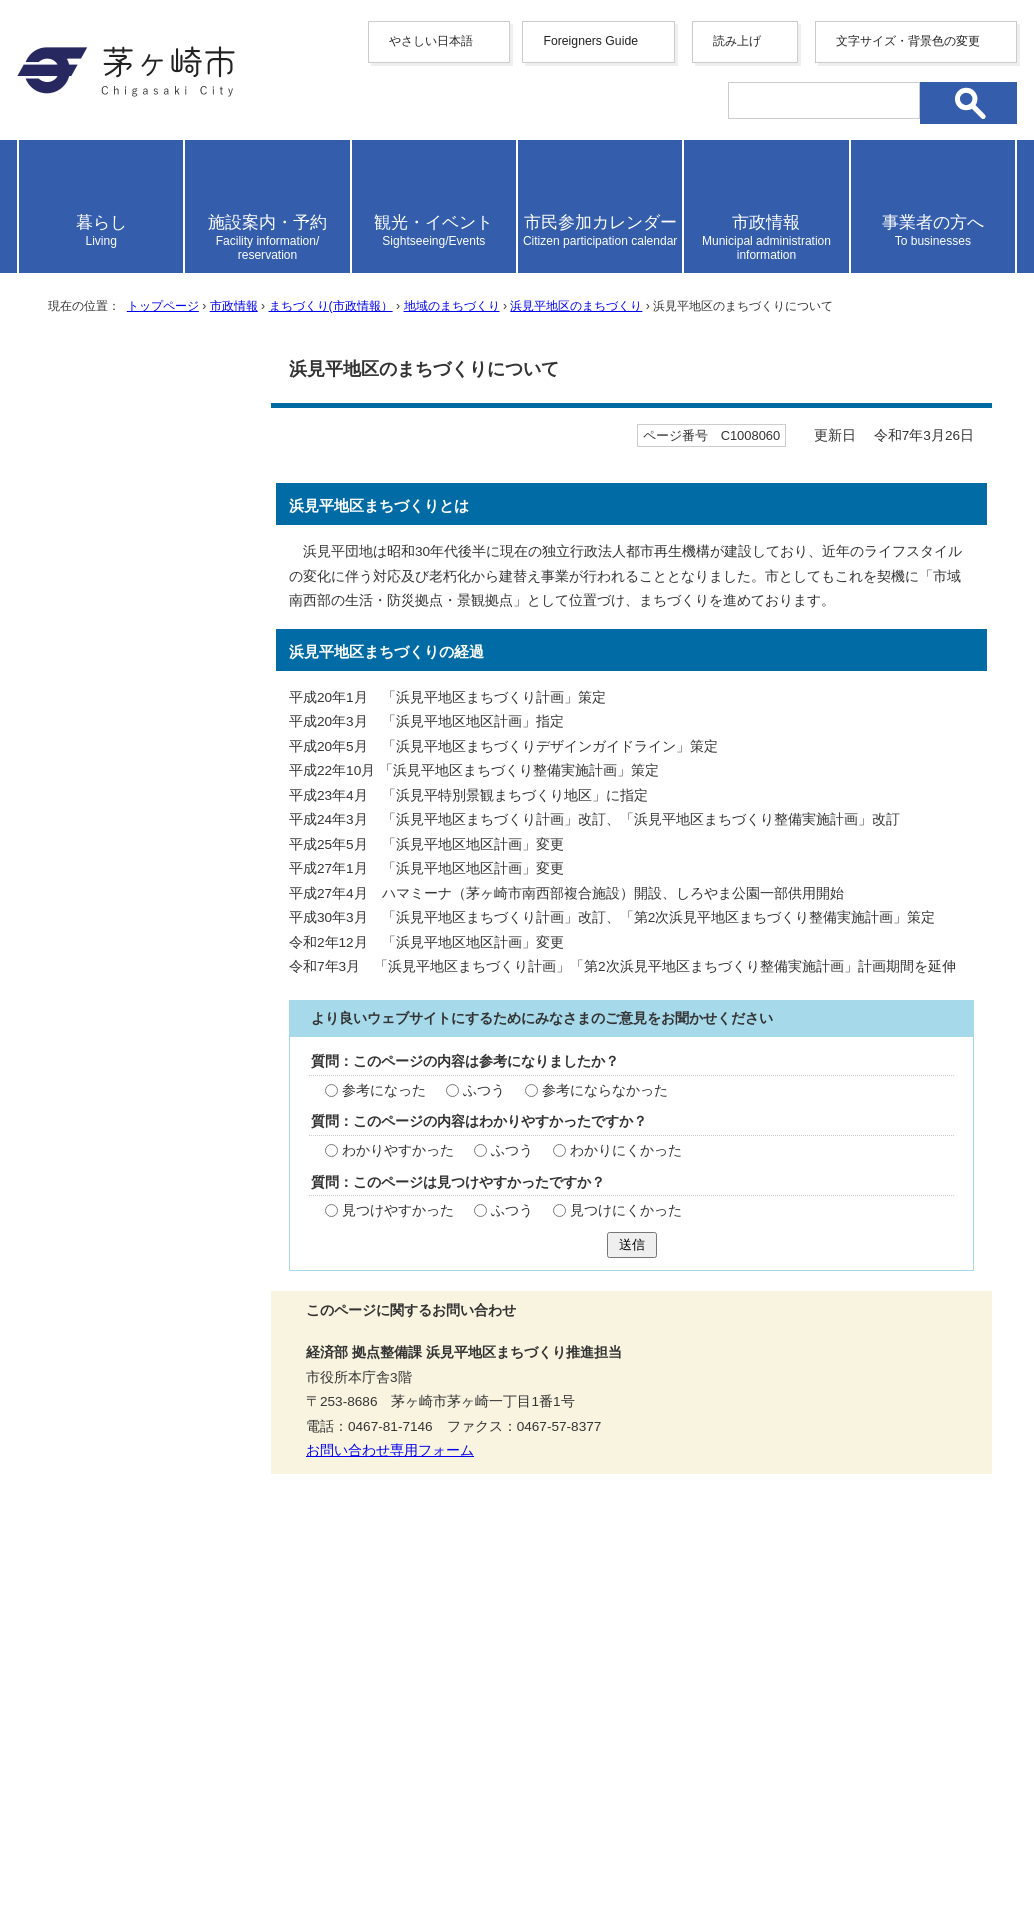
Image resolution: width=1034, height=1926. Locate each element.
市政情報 (234, 306)
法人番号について (259, 1811)
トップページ (163, 306)
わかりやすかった (398, 1150)
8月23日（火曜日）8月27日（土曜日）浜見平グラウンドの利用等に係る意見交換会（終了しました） (145, 1144)
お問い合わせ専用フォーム (390, 1450)
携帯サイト (197, 1630)
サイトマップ (320, 1630)
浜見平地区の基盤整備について (143, 575)
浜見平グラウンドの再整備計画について (143, 1063)
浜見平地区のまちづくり (576, 306)
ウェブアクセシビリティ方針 (507, 1630)
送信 (632, 1244)
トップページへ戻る (945, 1561)
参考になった (384, 1090)
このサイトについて (718, 1630)
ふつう (484, 1090)
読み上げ (737, 41)
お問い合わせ (252, 1853)
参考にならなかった (605, 1090)
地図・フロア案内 (91, 1853)
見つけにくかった (626, 1210)
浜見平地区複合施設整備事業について (143, 637)
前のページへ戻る (762, 1561)
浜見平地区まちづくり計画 (143, 907)
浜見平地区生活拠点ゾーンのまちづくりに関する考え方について (143, 709)
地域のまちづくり (452, 306)
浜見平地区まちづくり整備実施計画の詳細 (143, 1001)
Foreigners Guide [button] (590, 41)
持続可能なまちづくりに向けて (143, 513)
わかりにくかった (626, 1150)
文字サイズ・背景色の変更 (908, 41)
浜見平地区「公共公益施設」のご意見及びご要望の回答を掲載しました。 (143, 790)
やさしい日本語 (431, 41)
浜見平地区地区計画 (123, 949)
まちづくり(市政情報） (331, 306)
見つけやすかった (398, 1210)
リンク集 (857, 1630)
